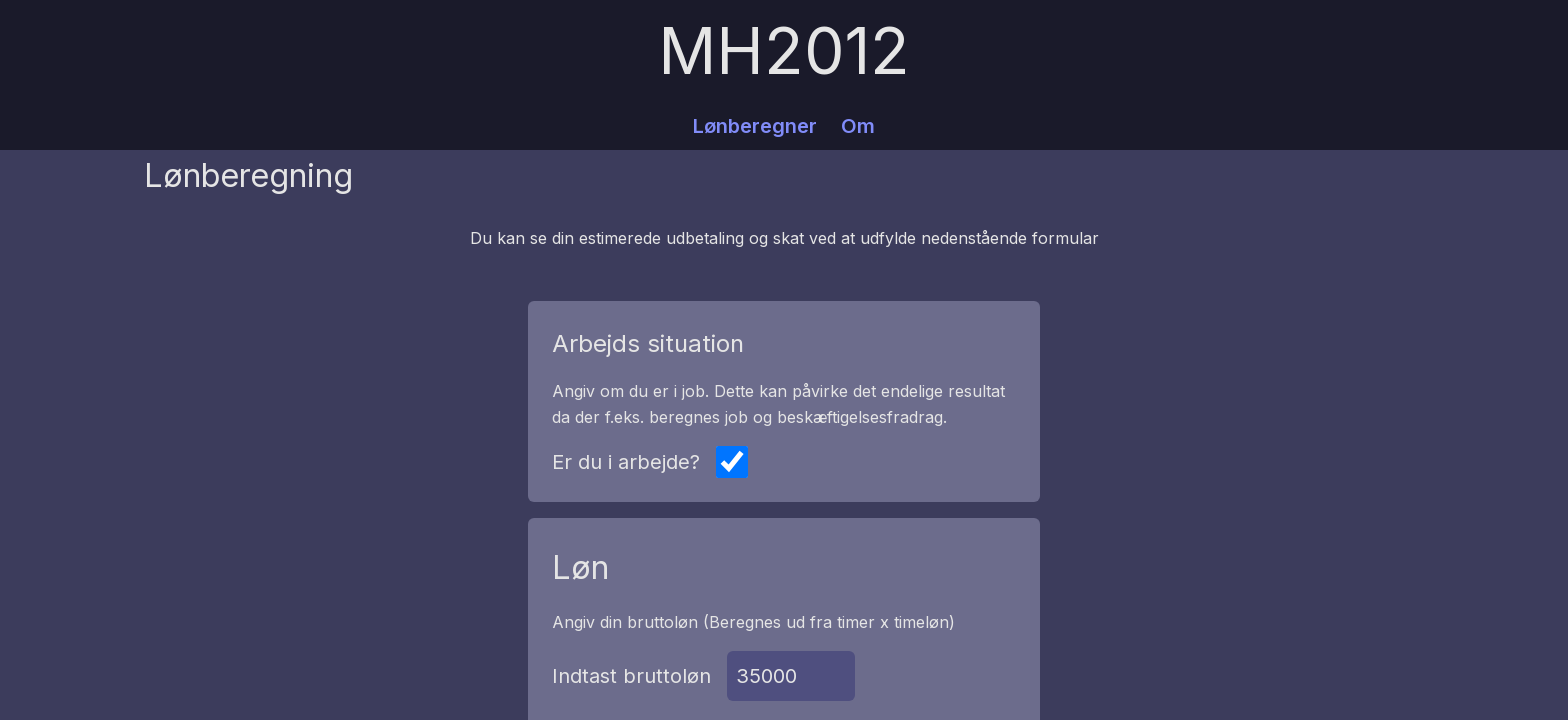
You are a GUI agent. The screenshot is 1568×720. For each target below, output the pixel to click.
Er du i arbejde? (650, 462)
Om (858, 126)
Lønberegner (755, 126)
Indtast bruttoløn (703, 676)
